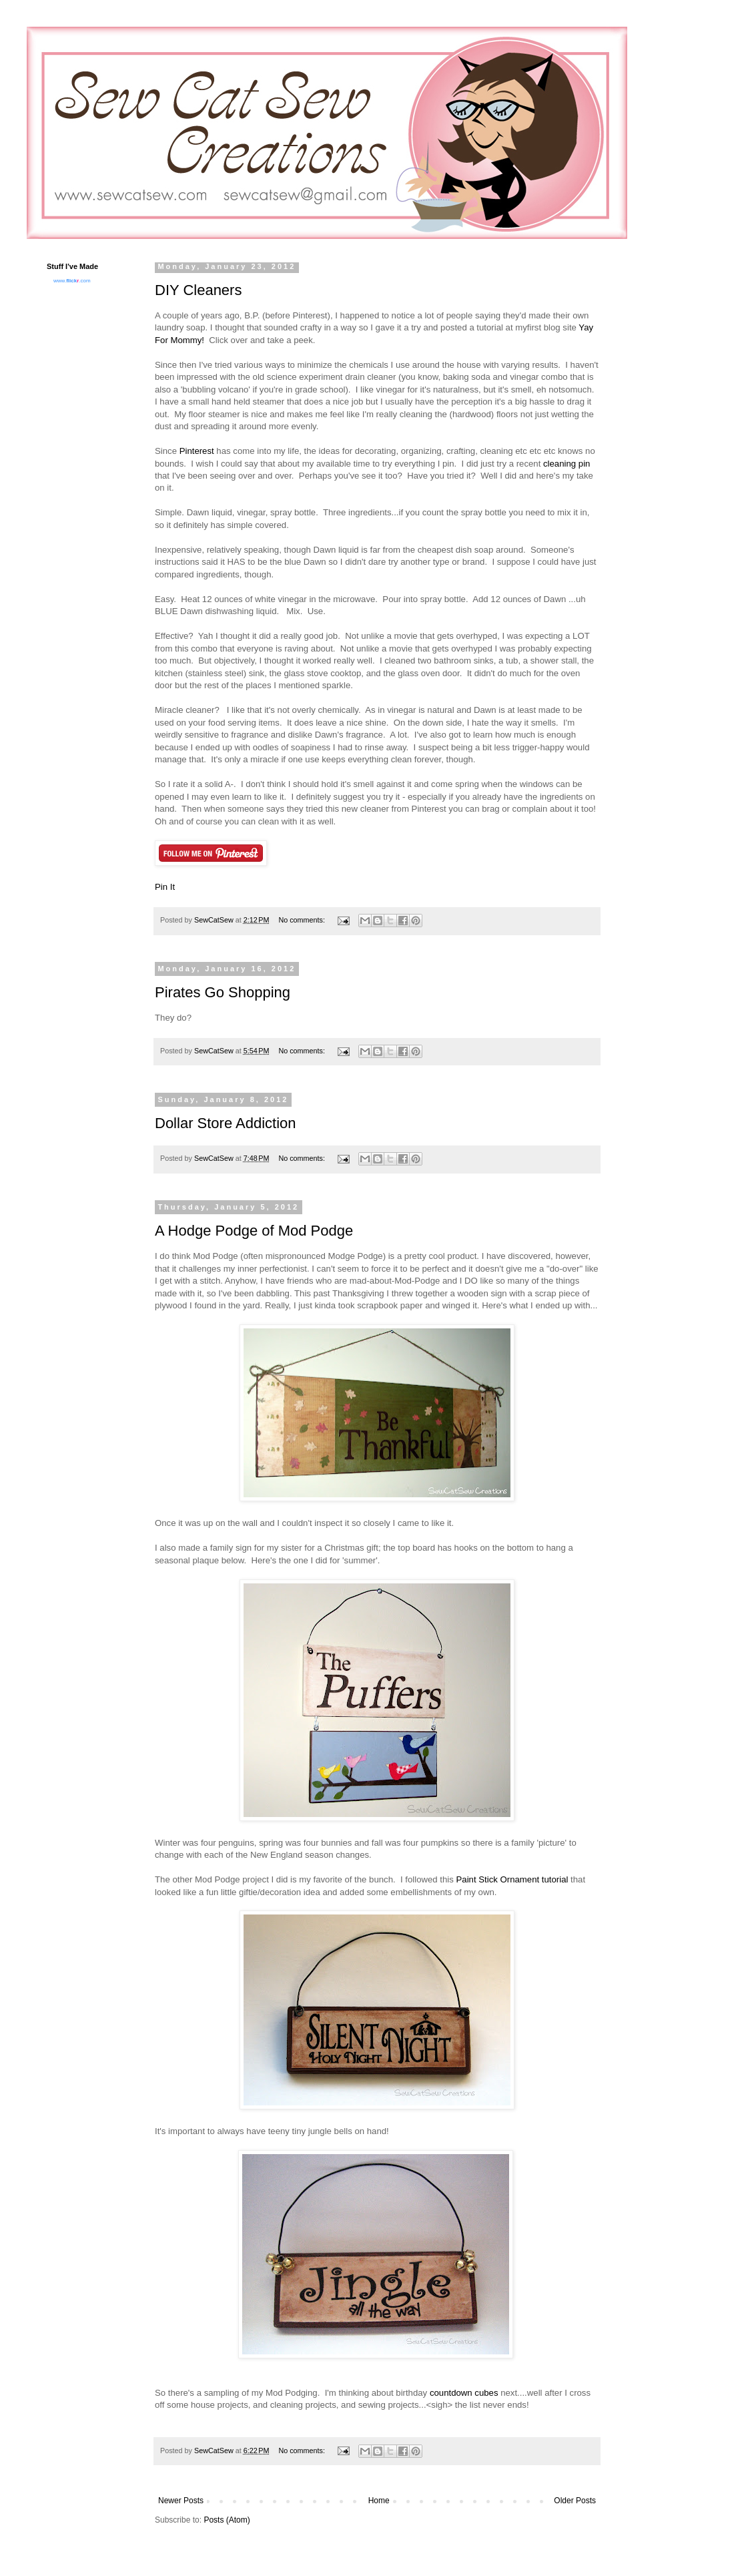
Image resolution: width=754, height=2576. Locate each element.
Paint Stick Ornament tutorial (512, 1879)
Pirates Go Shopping (222, 992)
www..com (72, 281)
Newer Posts (181, 2500)
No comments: (302, 920)
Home (379, 2500)
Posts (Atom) (227, 2520)
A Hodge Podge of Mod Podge (254, 1230)
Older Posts (575, 2500)
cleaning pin (566, 464)
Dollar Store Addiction (225, 1123)
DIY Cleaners (198, 290)
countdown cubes (464, 2393)
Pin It (165, 887)
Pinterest (196, 451)
